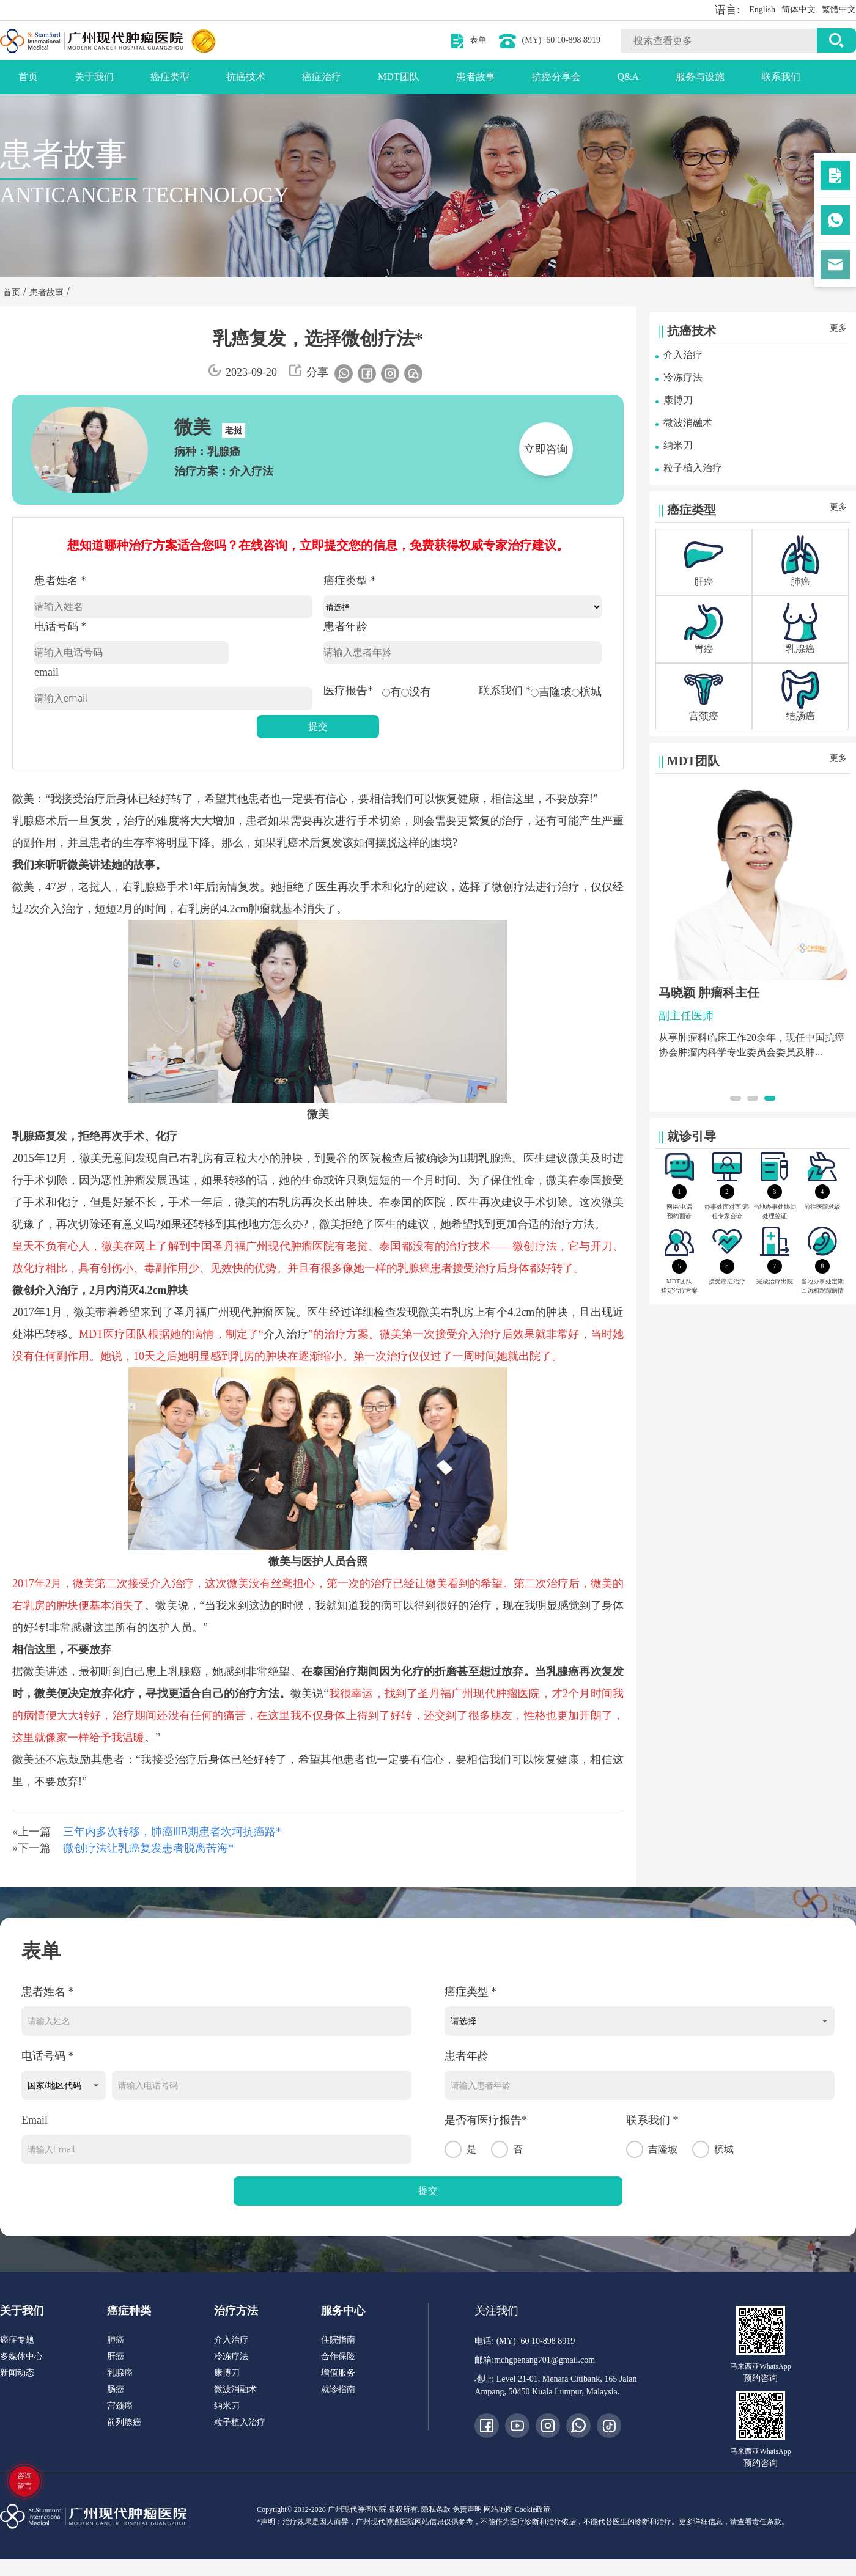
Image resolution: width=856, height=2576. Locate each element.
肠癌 (115, 2389)
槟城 (587, 692)
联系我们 (780, 77)
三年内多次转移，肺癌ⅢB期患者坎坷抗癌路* (172, 1832)
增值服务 (338, 2372)
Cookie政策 (533, 2509)
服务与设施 (700, 77)
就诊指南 (338, 2389)
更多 (838, 327)
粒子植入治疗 (692, 468)
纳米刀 (678, 445)
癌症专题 (17, 2339)
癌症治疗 (321, 77)
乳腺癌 (120, 2372)
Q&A (629, 77)
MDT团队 (398, 77)
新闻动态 (17, 2372)
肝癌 (115, 2356)
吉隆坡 (551, 692)
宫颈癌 (120, 2405)
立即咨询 (546, 449)
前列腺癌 (124, 2422)
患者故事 (475, 77)
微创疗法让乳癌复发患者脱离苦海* (148, 1848)
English (762, 9)
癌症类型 (170, 77)
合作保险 (338, 2356)
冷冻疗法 (683, 377)
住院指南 (338, 2339)
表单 (478, 40)
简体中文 (798, 9)
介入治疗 (683, 355)
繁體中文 (839, 9)
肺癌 (115, 2339)
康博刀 (678, 400)
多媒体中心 (21, 2356)
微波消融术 (687, 422)
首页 (28, 77)
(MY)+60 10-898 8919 (561, 40)
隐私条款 (436, 2509)
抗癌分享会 (556, 77)
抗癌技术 (245, 77)
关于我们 (94, 77)
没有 (416, 692)
